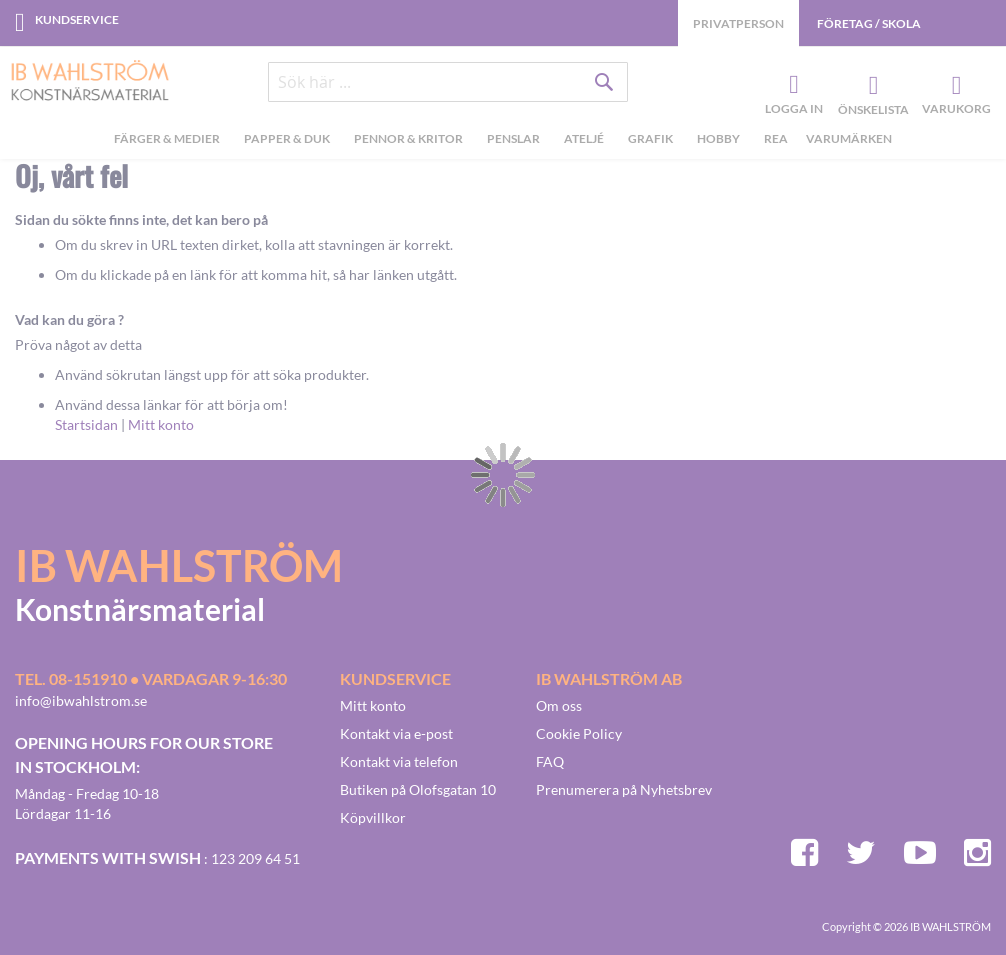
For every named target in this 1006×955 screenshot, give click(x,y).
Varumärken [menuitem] (849, 138)
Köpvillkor (373, 817)
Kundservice (77, 19)
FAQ (550, 761)
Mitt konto (161, 424)
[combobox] (448, 82)
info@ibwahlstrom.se (81, 700)
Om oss (559, 705)
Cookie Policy (579, 733)
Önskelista (871, 86)
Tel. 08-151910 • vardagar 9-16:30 (151, 678)
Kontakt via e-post (396, 733)
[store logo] (82, 82)
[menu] (503, 141)
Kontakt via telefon (399, 761)
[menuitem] (170, 141)
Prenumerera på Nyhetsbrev (624, 789)
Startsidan (86, 424)
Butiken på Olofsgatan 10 (418, 789)
